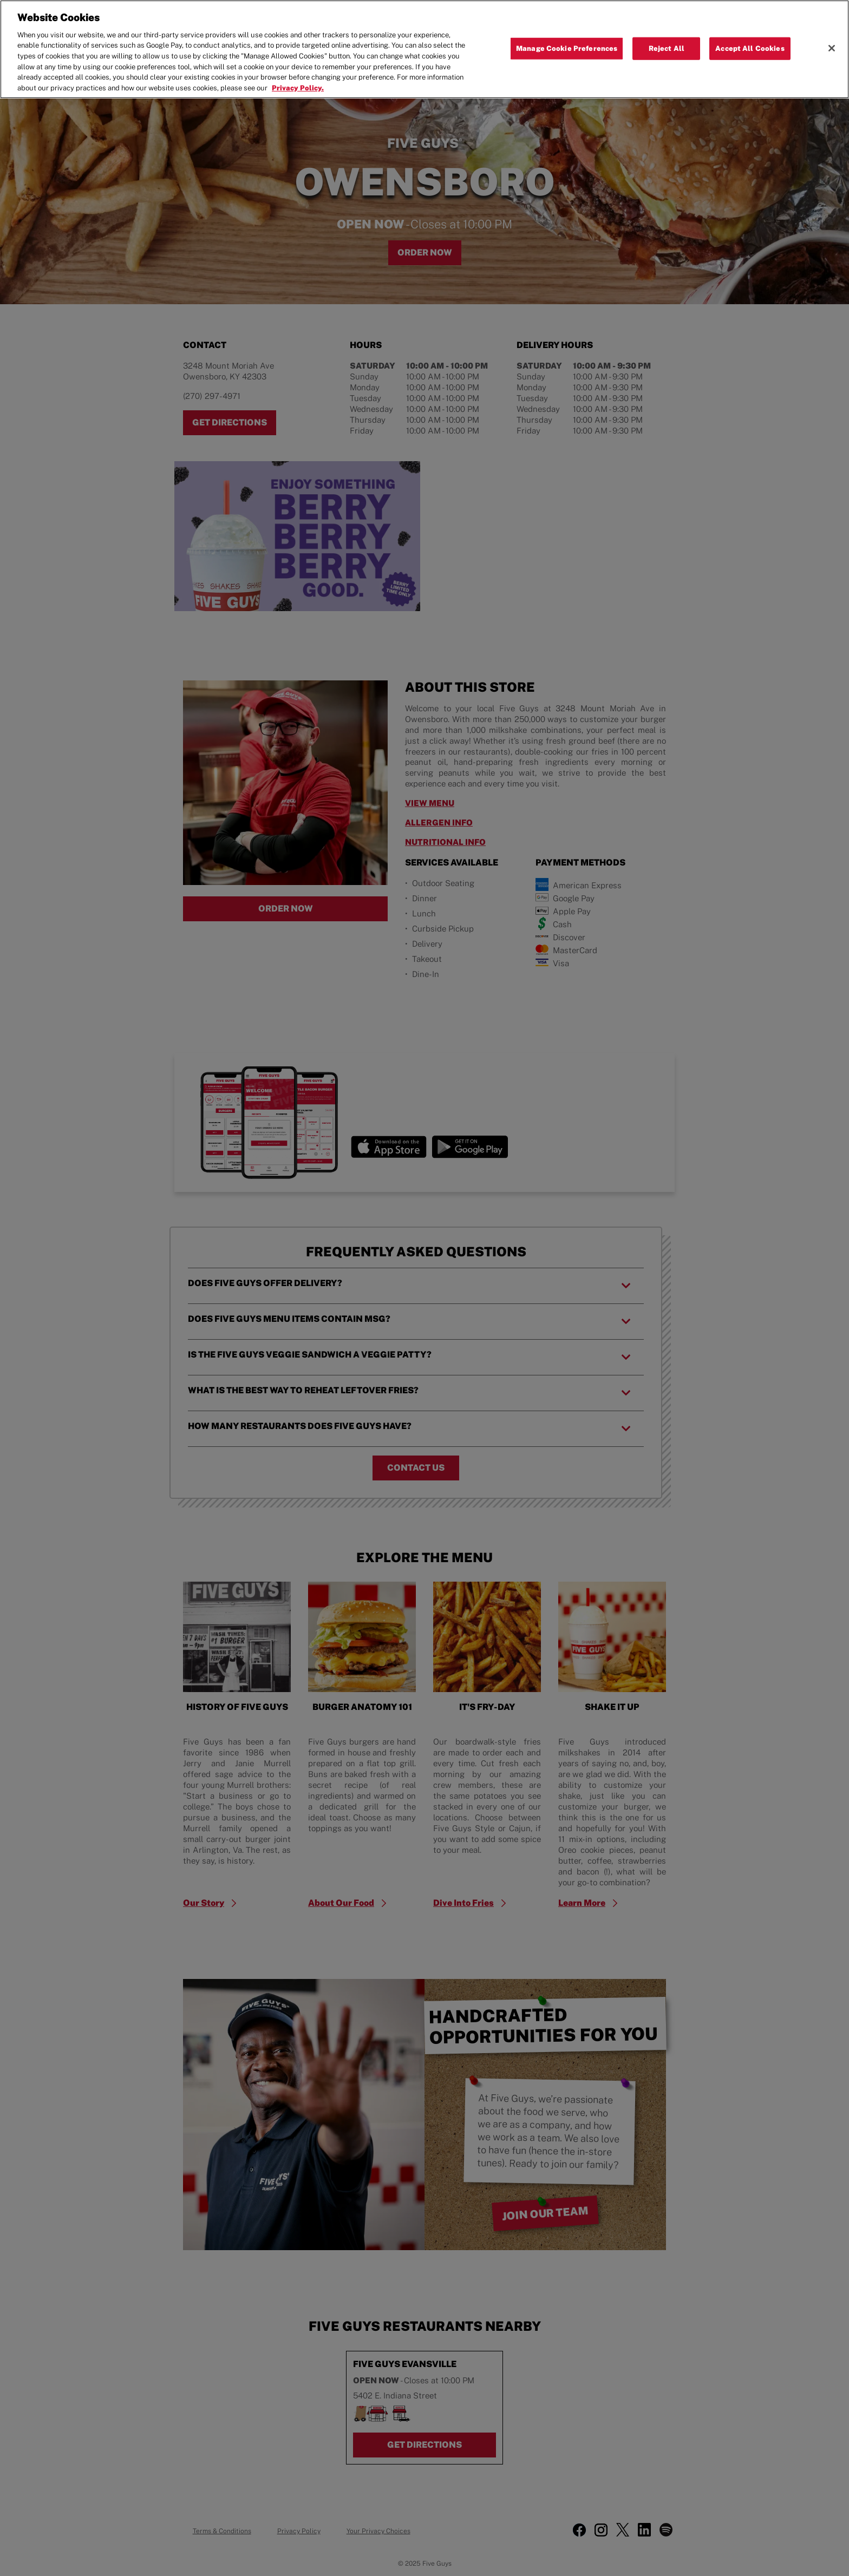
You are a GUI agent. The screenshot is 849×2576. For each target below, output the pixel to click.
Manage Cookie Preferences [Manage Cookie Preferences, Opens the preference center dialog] (566, 48)
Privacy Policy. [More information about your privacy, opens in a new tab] (298, 88)
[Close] (832, 48)
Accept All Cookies (749, 48)
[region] (424, 49)
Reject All (666, 48)
